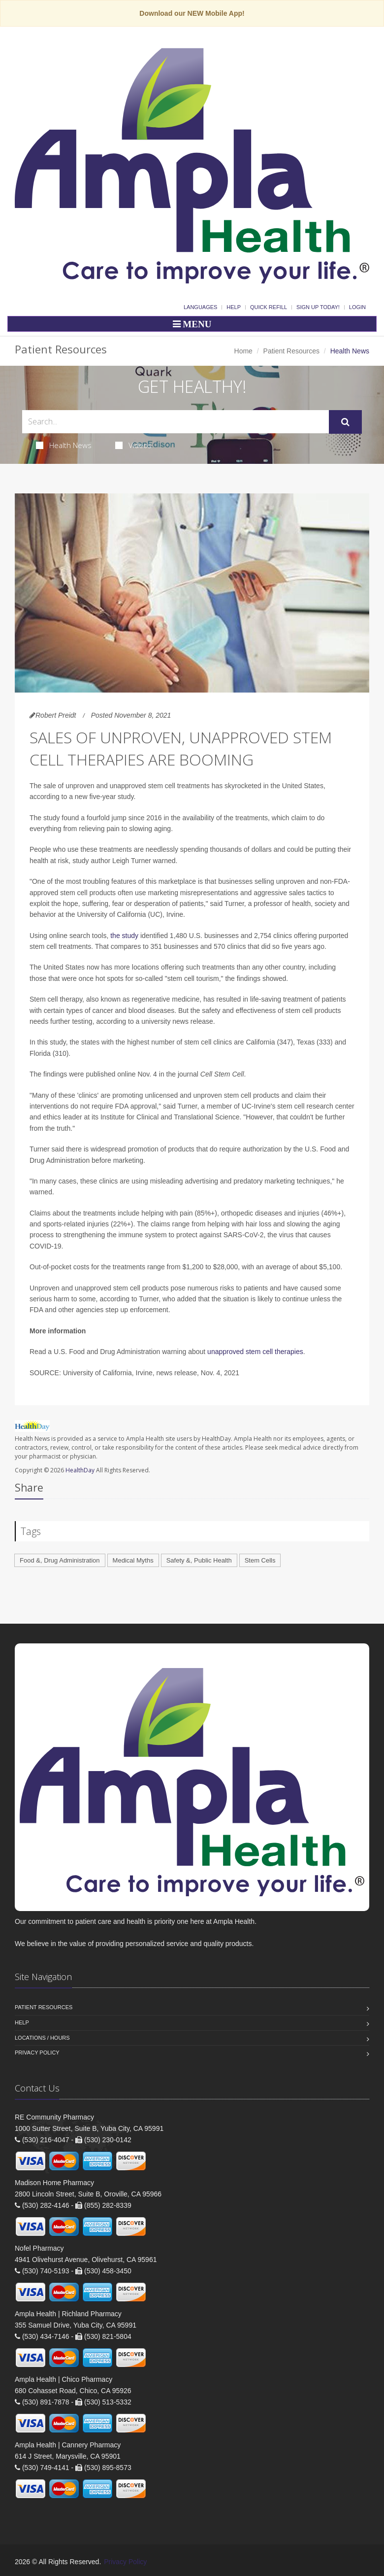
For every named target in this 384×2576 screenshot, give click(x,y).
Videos (133, 445)
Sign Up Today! (318, 307)
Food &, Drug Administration (60, 1560)
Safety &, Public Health (199, 1560)
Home (243, 351)
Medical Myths (133, 1560)
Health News (64, 445)
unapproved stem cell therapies (255, 1352)
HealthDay (80, 1470)
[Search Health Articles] (175, 421)
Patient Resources (291, 351)
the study (124, 936)
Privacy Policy (37, 2052)
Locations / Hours (42, 2038)
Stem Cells (260, 1560)
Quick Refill (268, 307)
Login (357, 307)
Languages (200, 307)
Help (233, 307)
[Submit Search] (345, 422)
